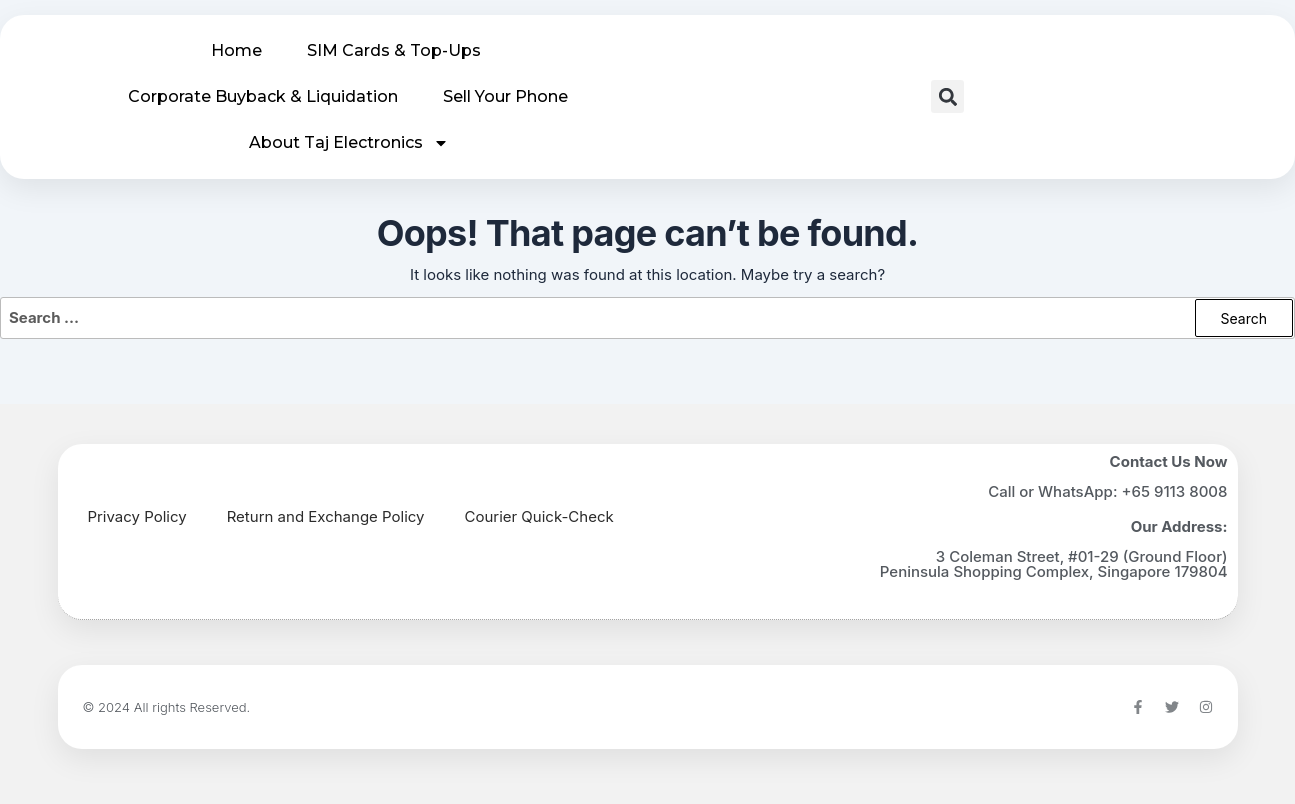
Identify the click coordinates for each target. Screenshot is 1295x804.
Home (236, 50)
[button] (947, 96)
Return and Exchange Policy (326, 516)
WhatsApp (1075, 491)
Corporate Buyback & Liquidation (263, 96)
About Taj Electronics (349, 143)
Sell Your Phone (505, 96)
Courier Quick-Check (539, 516)
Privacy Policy (137, 516)
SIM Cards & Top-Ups (394, 50)
